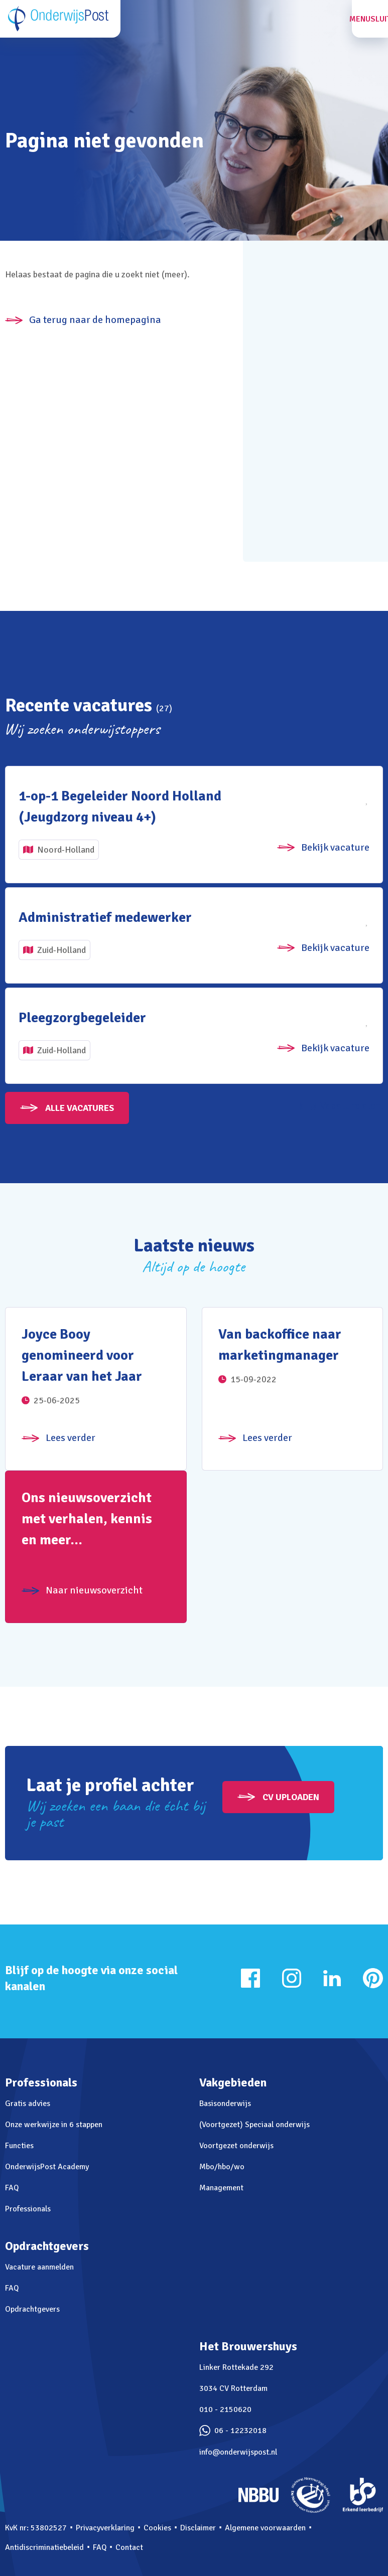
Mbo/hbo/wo (221, 2167)
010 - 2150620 (225, 2409)
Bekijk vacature (335, 847)
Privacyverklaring (105, 2528)
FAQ (12, 2188)
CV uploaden (291, 1797)
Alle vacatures (79, 1107)
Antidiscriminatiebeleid (44, 2547)
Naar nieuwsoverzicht (94, 1590)
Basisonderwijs (225, 2104)
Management (221, 2188)
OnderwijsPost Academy (47, 2167)
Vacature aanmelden (39, 2267)
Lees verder (70, 1437)
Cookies (157, 2528)
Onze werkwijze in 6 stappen (53, 2125)
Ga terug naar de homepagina (95, 319)
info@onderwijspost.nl (238, 2452)
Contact (129, 2547)
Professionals (28, 2209)
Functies (19, 2146)
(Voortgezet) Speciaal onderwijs (254, 2125)
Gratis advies (27, 2104)
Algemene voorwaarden (265, 2528)
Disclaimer (198, 2528)
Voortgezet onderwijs (236, 2146)
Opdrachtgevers (32, 2309)
